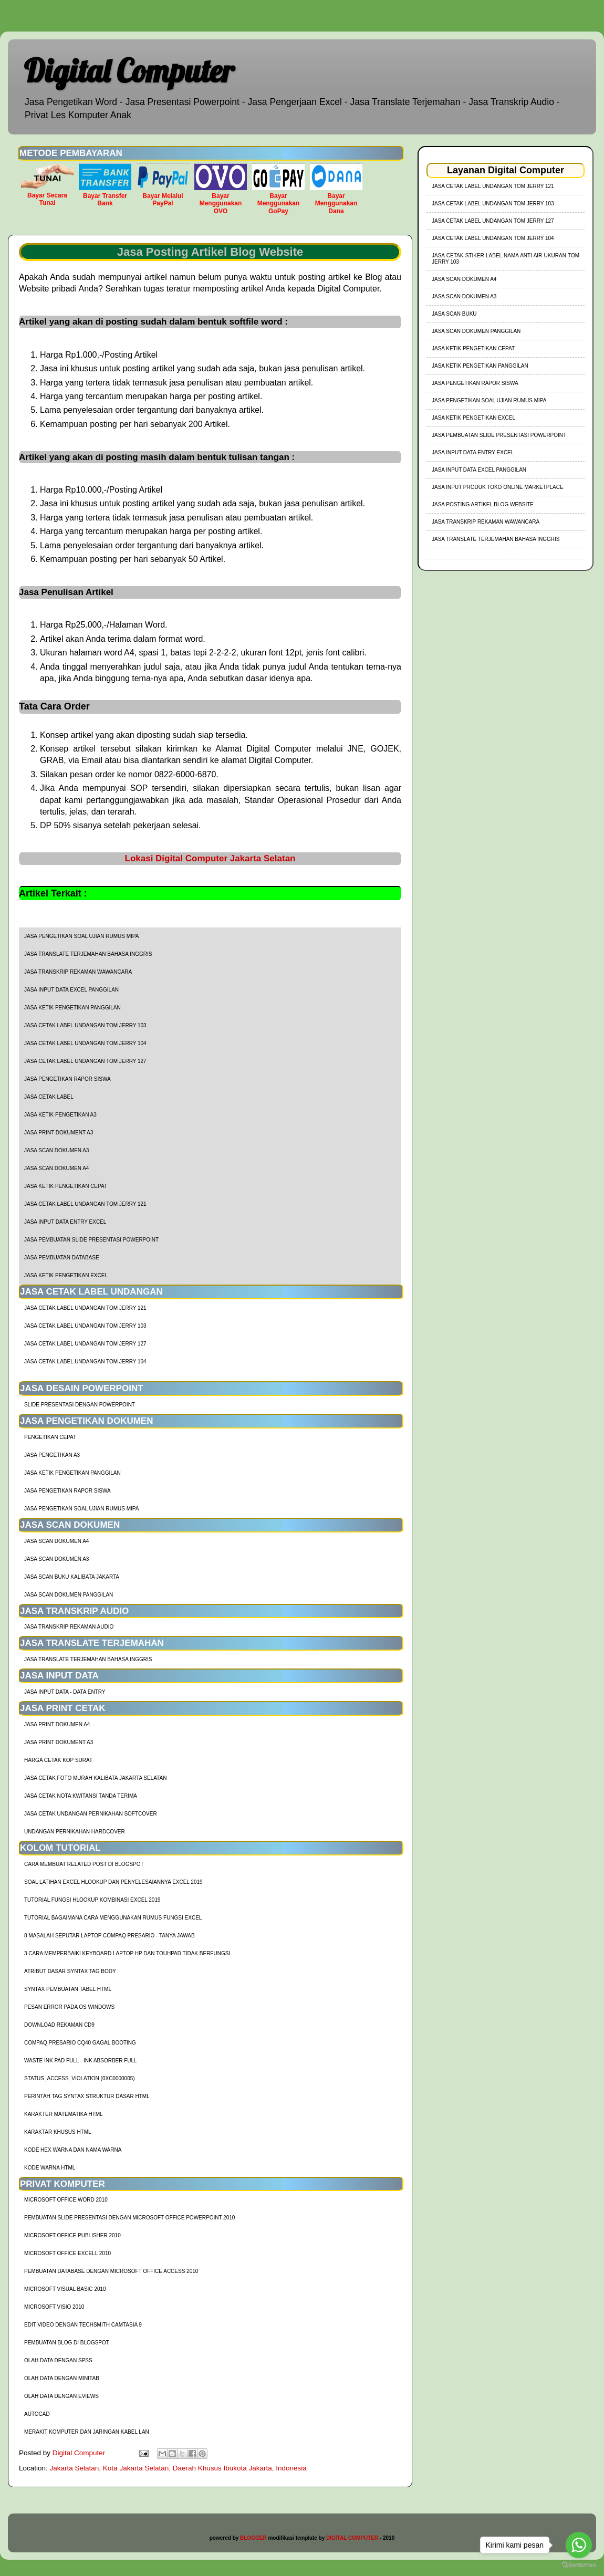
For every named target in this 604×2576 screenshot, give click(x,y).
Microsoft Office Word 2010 (66, 2200)
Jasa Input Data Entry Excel (65, 1222)
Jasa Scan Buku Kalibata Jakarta (71, 1577)
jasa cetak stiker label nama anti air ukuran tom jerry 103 (505, 259)
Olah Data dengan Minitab (61, 2378)
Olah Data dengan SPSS (58, 2360)
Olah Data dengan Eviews (61, 2396)
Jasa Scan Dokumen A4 (56, 1168)
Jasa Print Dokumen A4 (57, 1724)
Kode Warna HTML (49, 2168)
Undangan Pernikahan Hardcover (74, 1831)
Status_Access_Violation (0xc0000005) (79, 2078)
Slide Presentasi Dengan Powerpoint (79, 1404)
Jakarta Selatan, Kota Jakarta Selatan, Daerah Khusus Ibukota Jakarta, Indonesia (178, 2468)
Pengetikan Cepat (50, 1437)
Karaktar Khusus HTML (57, 2132)
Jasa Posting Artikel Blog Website (483, 504)
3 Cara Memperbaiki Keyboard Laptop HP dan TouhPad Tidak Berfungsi (127, 1953)
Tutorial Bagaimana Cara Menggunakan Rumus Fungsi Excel (113, 1918)
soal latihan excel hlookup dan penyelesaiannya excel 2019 (113, 1882)
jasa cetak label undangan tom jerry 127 (85, 1061)
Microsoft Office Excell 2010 (67, 2253)
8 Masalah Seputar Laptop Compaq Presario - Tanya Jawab (109, 1935)
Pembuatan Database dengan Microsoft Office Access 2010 (111, 2271)
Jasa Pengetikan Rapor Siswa (67, 1079)
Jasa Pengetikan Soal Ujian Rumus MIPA (81, 936)
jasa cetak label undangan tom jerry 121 (85, 1204)
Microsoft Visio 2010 (54, 2307)
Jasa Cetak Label (49, 1097)
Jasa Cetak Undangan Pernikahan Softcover (90, 1814)
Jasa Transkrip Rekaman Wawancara (78, 972)
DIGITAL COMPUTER (352, 2538)
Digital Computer (129, 70)
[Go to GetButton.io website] (579, 2565)
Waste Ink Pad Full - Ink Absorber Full (80, 2060)
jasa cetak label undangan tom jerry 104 (85, 1043)
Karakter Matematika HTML (63, 2114)
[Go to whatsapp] (579, 2545)
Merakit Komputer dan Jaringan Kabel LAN (86, 2432)
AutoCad (37, 2414)
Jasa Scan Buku (454, 314)
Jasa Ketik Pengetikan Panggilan (72, 1007)
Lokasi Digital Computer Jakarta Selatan (210, 858)
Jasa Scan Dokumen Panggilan (68, 1595)
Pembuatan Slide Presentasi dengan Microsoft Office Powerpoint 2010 (129, 2217)
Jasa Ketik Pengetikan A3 (60, 1115)
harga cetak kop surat (58, 1760)
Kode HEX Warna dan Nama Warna (72, 2150)
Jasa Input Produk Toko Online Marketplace (498, 487)
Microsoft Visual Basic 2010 (65, 2289)
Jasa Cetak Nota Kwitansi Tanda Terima (80, 1796)
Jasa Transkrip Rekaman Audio (68, 1627)
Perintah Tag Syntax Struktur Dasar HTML (87, 2096)
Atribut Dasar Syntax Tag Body (70, 1971)
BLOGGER (253, 2538)
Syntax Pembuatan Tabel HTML (67, 1989)
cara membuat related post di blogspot (84, 1864)
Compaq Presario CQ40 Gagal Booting (80, 2043)
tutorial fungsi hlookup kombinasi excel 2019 (92, 1900)
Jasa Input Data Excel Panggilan (71, 990)
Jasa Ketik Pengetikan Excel (66, 1275)
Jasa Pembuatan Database (61, 1257)
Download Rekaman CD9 (59, 2025)
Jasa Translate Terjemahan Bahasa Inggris (88, 954)
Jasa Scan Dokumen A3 (56, 1150)
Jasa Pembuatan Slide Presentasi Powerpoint (91, 1240)
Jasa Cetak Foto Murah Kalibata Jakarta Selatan (95, 1778)
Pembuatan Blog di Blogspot (66, 2342)
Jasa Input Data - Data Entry (64, 1692)
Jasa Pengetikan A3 (52, 1455)
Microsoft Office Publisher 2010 (72, 2235)
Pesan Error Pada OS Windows (69, 2007)
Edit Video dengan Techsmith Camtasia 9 (83, 2325)
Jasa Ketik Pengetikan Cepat (65, 1186)
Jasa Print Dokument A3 (58, 1132)
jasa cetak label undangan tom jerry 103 (85, 1025)
